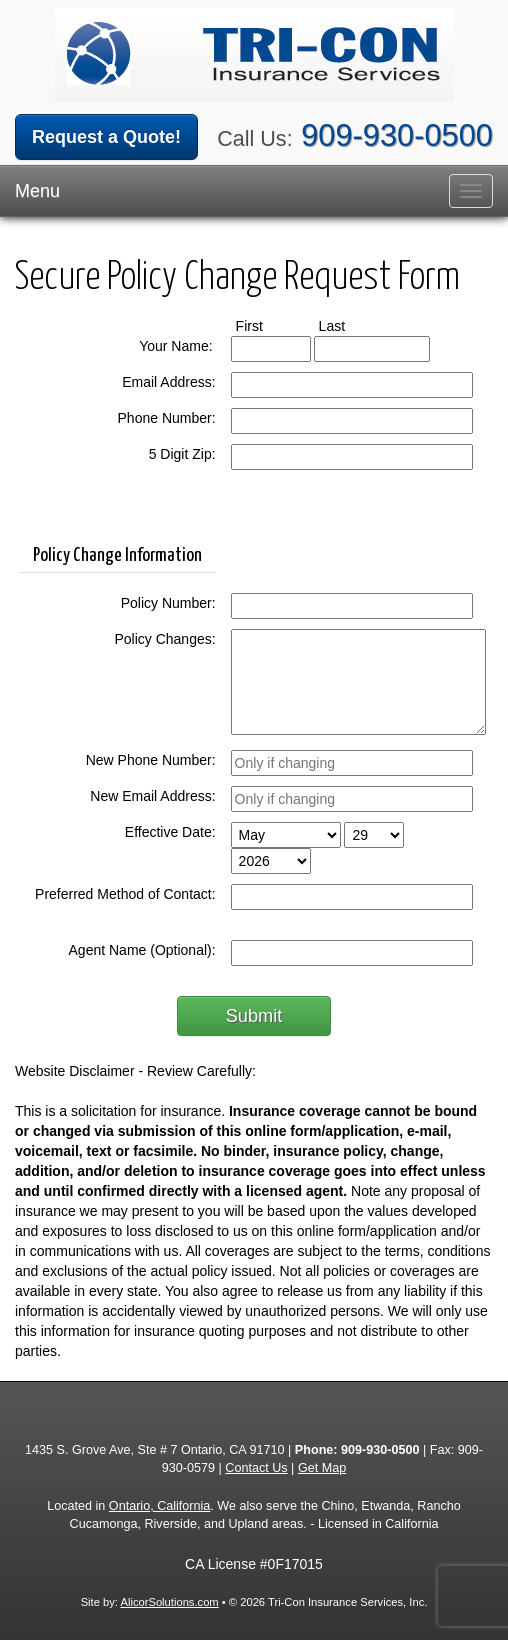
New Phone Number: (151, 760)
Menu (37, 191)
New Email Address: (152, 796)
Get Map (322, 1468)
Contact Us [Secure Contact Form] (256, 1468)
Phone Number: (167, 418)
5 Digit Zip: (182, 454)
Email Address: (168, 382)
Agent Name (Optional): (142, 950)
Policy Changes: (164, 639)
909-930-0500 (397, 135)
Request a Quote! (106, 137)
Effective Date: (170, 832)
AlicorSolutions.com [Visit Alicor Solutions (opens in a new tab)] (169, 1602)
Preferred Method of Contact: (125, 894)
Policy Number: (168, 603)
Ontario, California (160, 1506)
